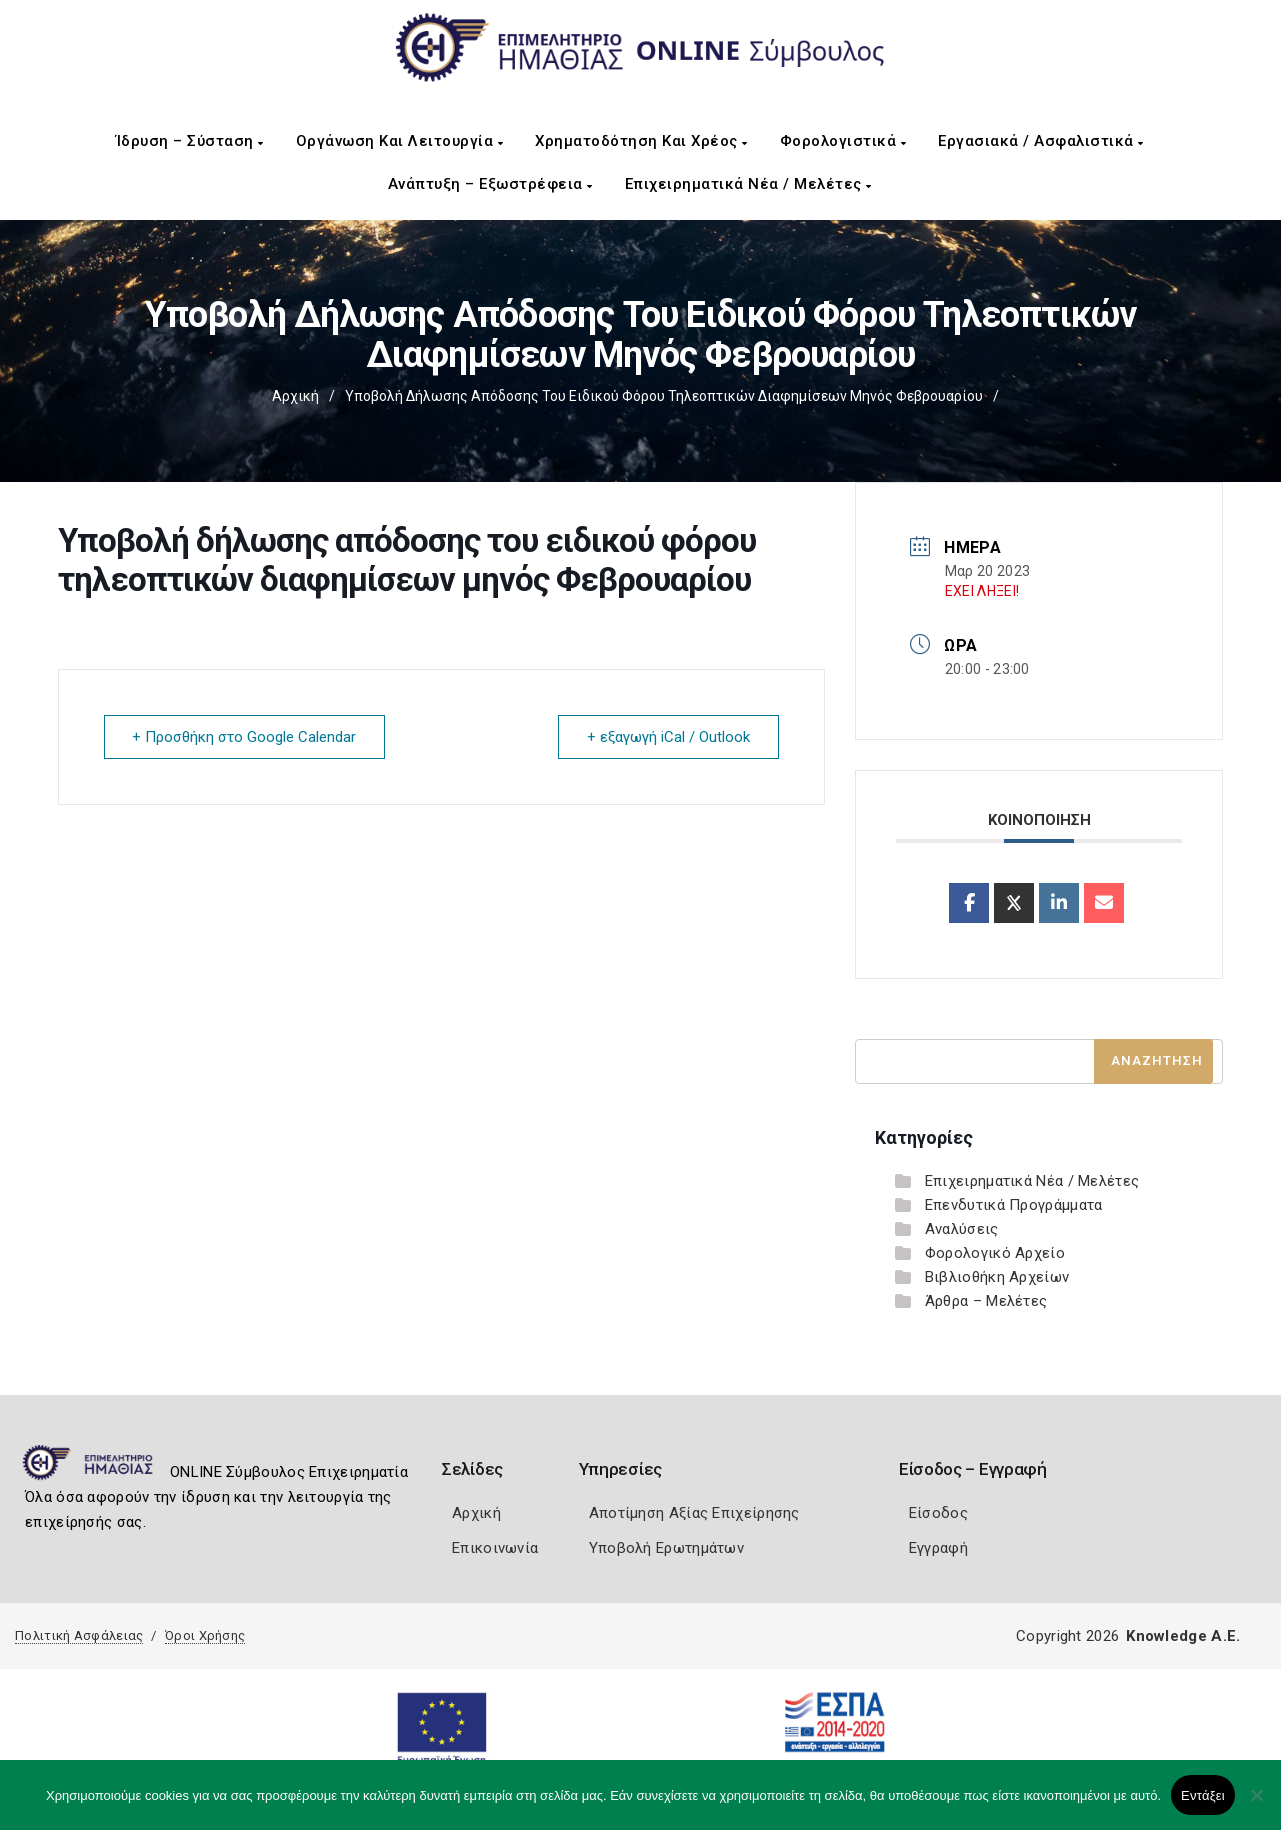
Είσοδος (938, 1513)
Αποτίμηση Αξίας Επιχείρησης (694, 1513)
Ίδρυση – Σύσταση (190, 141)
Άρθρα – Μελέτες (986, 1301)
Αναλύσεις (962, 1229)
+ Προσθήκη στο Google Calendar (245, 737)
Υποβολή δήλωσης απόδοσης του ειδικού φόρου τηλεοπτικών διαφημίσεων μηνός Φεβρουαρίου (664, 396)
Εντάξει (1203, 1795)
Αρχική (295, 396)
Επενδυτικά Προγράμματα (1014, 1205)
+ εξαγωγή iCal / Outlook (668, 737)
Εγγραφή (938, 1548)
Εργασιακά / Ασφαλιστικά (1041, 141)
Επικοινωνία (495, 1548)
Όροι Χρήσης (205, 1635)
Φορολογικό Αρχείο (995, 1253)
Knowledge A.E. (1183, 1636)
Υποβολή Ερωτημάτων (666, 1548)
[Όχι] (1256, 1805)
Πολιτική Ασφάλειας (79, 1635)
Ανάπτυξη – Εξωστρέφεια (490, 184)
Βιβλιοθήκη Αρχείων (997, 1277)
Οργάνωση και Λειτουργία (400, 141)
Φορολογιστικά (843, 141)
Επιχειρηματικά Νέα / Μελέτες (748, 184)
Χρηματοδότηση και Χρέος (641, 141)
